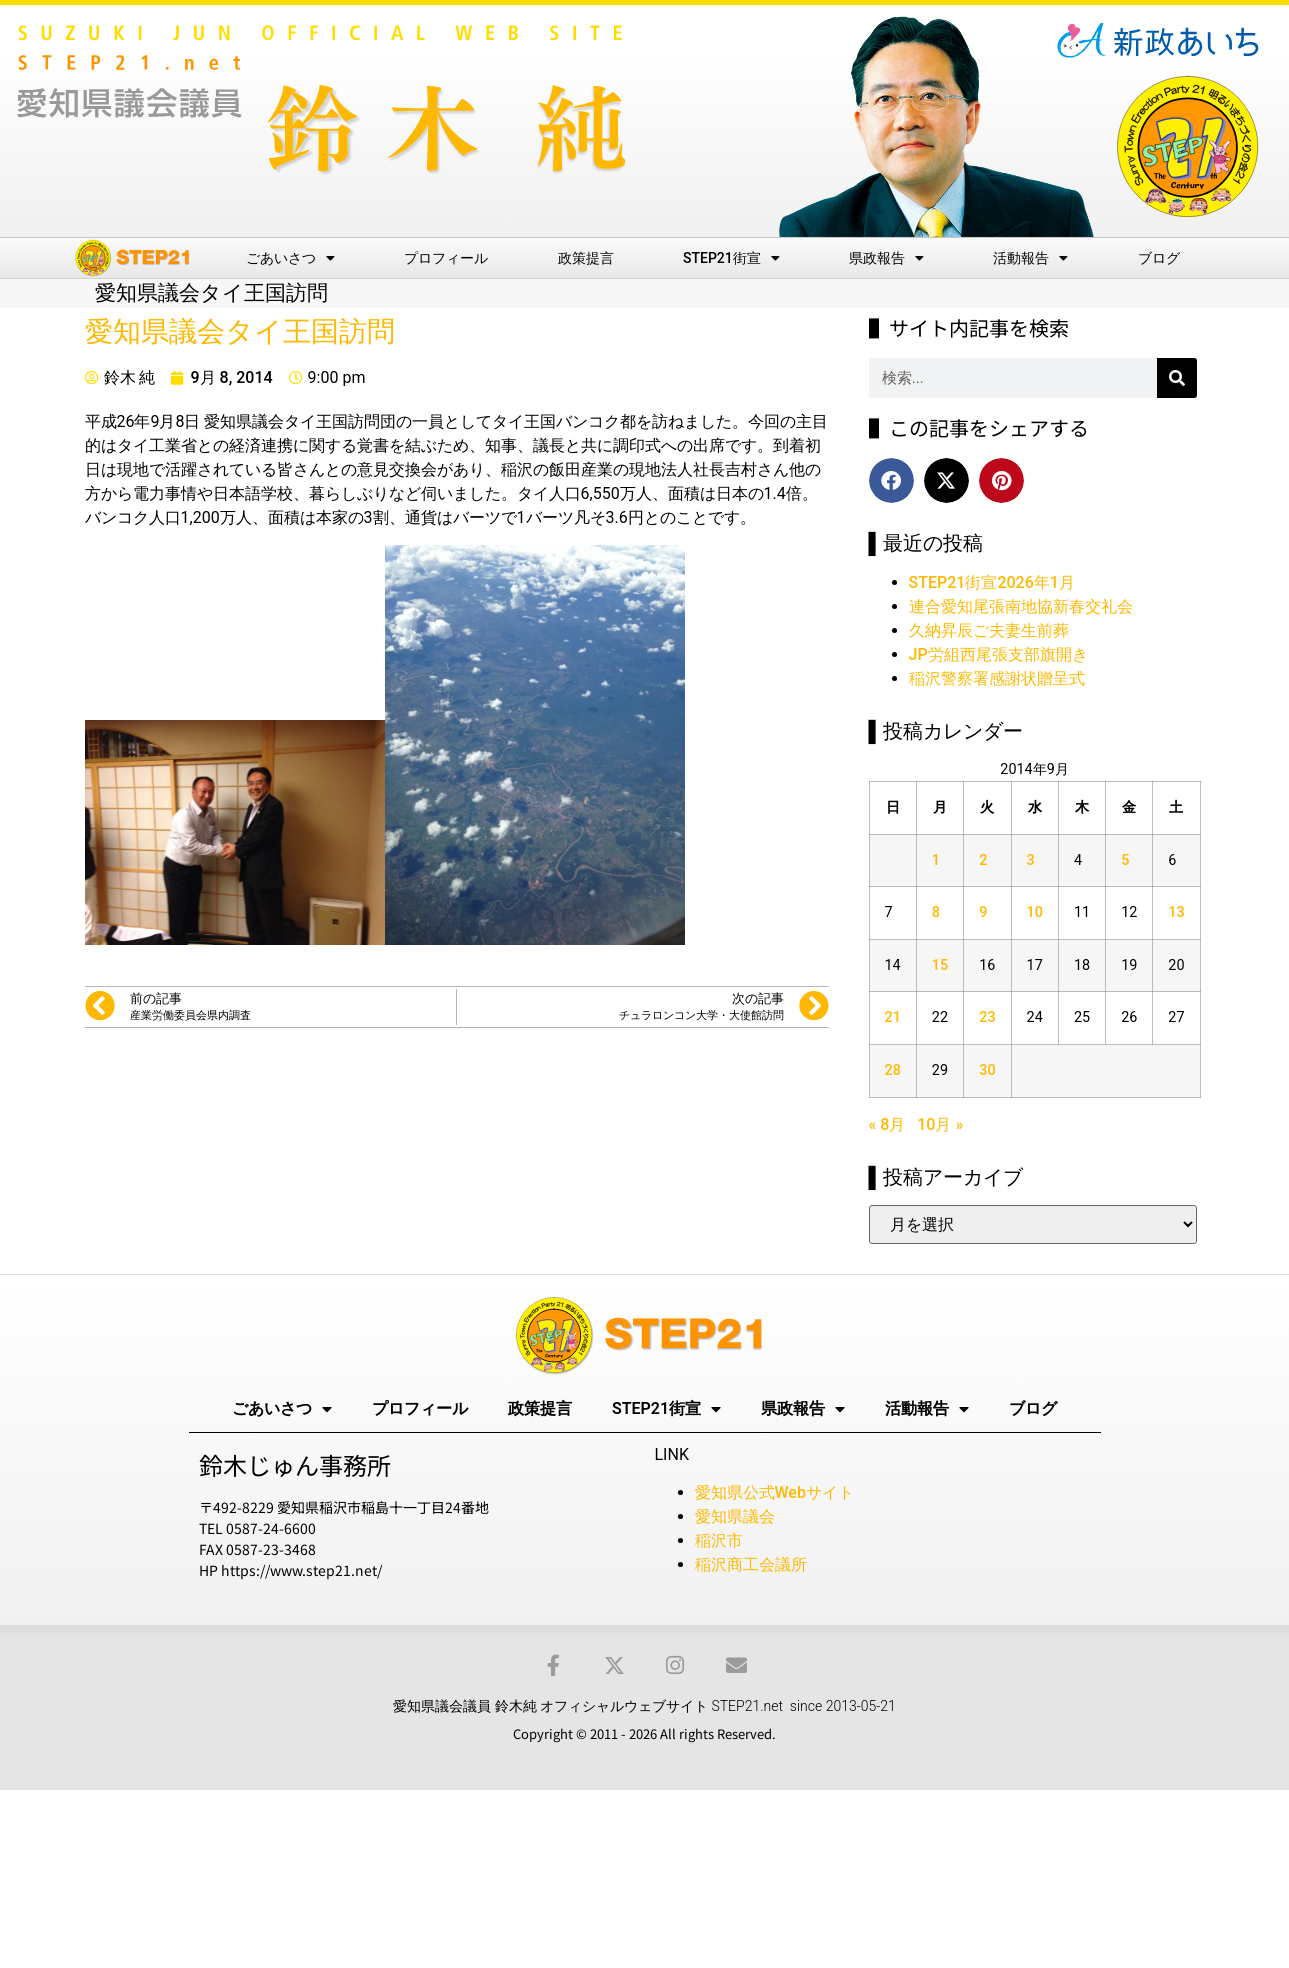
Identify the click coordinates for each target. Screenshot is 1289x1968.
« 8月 (887, 1124)
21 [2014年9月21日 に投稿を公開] (893, 1017)
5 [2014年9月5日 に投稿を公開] (1125, 860)
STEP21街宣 (731, 258)
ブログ (1159, 258)
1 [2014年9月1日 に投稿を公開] (936, 860)
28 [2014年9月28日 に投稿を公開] (893, 1070)
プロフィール (446, 258)
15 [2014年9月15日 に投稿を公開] (940, 965)
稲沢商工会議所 (751, 1564)
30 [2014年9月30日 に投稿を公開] (987, 1070)
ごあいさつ (290, 258)
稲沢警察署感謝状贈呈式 (997, 678)
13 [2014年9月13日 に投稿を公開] (1176, 912)
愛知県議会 (735, 1516)
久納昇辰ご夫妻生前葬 (989, 630)
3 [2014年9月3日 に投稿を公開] (1031, 860)
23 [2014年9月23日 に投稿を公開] (987, 1017)
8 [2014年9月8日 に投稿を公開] (936, 912)
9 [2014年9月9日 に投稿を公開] (983, 912)
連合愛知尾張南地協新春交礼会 (1021, 606)
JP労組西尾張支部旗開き (998, 654)
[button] (891, 480)
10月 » (940, 1124)
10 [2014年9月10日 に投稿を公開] (1035, 912)
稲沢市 (719, 1540)
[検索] (1177, 378)
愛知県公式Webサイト (774, 1492)
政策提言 (586, 258)
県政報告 (886, 258)
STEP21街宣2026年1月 (992, 582)
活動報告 (1030, 258)
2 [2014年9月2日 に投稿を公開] (983, 860)
